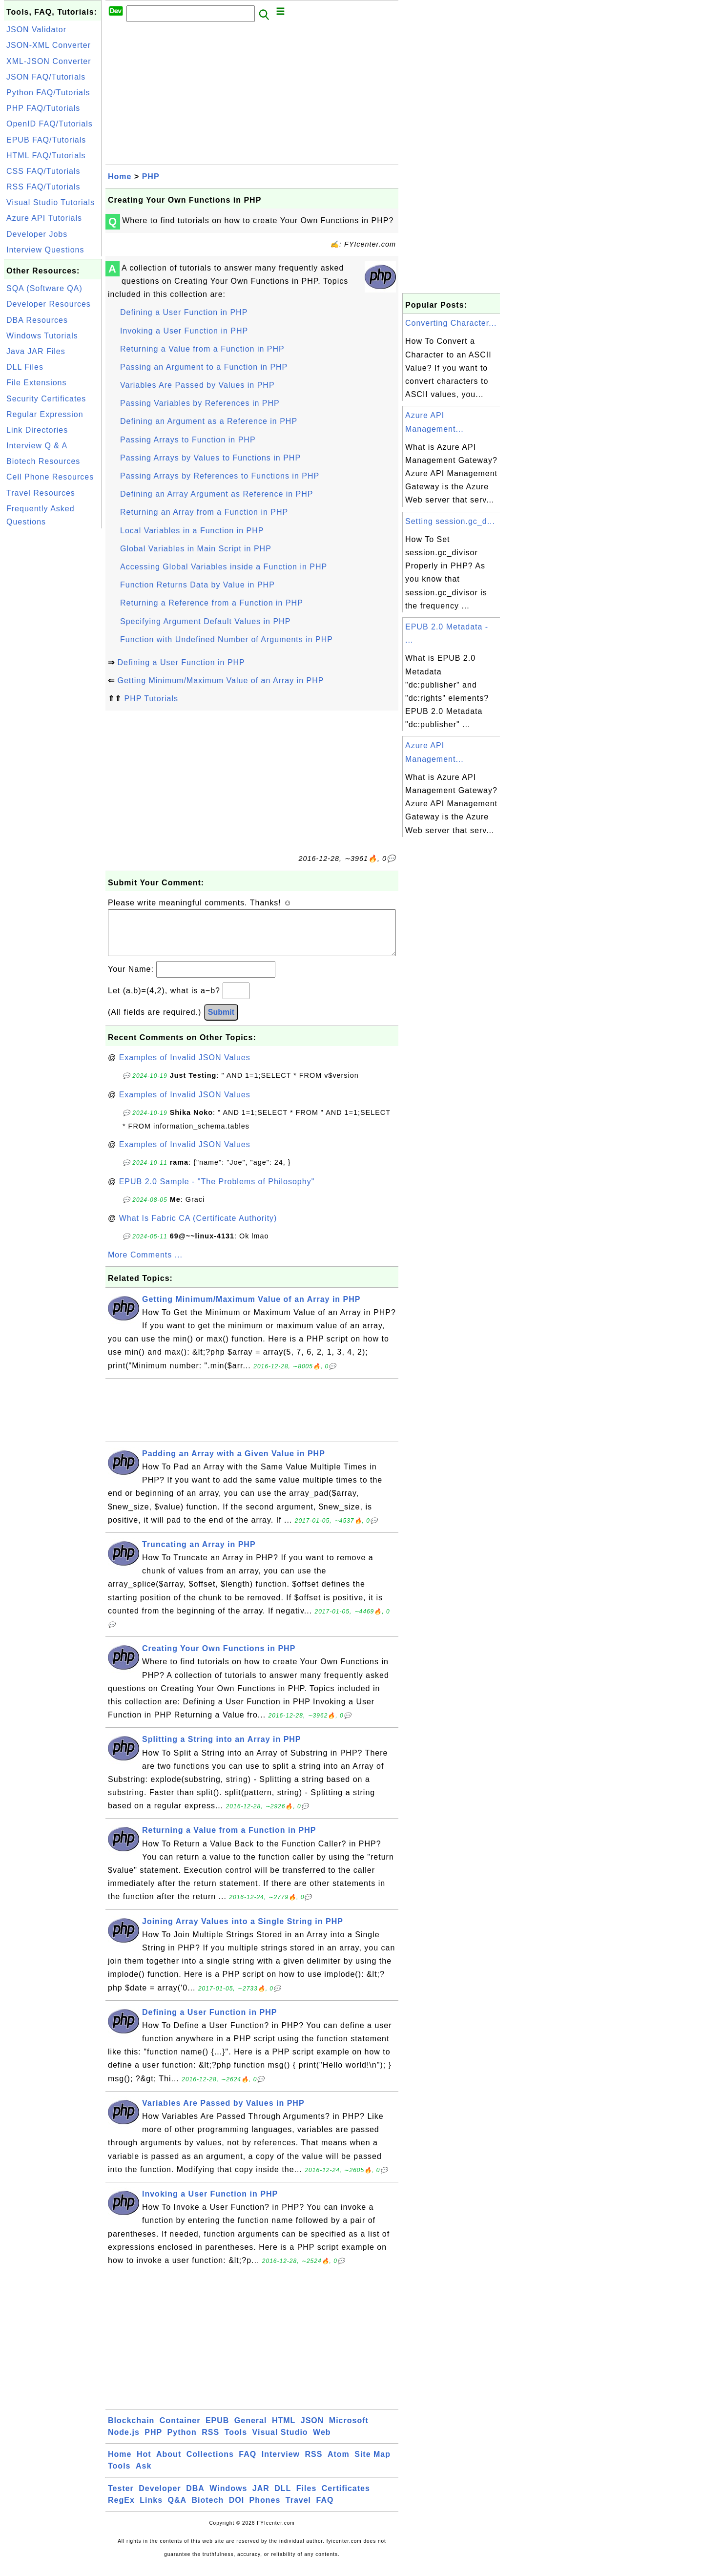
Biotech (208, 2510)
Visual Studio (280, 2442)
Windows (228, 2498)
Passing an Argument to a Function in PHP (204, 367)
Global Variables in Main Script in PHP (195, 549)
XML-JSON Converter (48, 61)
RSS (210, 2442)
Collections (210, 2464)
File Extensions (36, 382)
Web (322, 2442)
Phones (265, 2510)
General (250, 2430)
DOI (236, 2510)
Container (180, 2430)
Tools (236, 2442)
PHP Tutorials (151, 698)
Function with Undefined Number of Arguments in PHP (226, 639)
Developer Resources (48, 304)
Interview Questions (45, 250)
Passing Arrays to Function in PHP (188, 440)
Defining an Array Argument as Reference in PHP (216, 494)
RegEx (121, 2510)
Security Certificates (46, 399)
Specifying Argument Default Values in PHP (205, 621)
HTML (283, 2430)
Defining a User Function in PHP (184, 312)
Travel (298, 2510)
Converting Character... (451, 323)
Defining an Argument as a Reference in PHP (208, 421)
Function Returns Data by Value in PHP (197, 585)
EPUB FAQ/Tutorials (46, 140)
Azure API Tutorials (44, 218)
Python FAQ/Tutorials (48, 92)
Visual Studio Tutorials (50, 202)
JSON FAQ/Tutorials (45, 77)
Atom (339, 2464)
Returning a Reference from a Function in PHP (211, 603)
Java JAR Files (35, 351)
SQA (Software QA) (44, 288)
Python (182, 2442)
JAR (260, 2498)
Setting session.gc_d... (450, 521)
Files (306, 2498)
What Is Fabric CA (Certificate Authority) (198, 1228)
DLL (282, 2498)
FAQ (247, 2464)
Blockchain (131, 2430)
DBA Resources (37, 320)
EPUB (217, 2430)
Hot (144, 2464)
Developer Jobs (36, 234)
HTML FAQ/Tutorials (46, 155)
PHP (151, 176)
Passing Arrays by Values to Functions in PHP (210, 458)
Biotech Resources (43, 461)
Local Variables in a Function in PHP (192, 530)
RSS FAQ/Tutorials (43, 187)
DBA (195, 2498)
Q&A (177, 2510)
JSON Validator (36, 29)
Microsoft (349, 2430)
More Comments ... (145, 1264)
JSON (312, 2430)
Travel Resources (40, 493)
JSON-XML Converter (48, 45)
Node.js (124, 2442)
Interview (281, 2464)
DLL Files (24, 367)
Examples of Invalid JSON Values (184, 1067)
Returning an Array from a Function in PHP (204, 512)
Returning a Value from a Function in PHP (202, 349)
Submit (221, 1022)
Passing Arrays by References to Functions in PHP (219, 476)
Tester (121, 2498)
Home (119, 176)
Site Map (372, 2464)
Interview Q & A (36, 445)
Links (151, 2510)
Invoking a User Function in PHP (184, 331)
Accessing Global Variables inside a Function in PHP (223, 567)
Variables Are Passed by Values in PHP (197, 385)
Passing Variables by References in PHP (200, 403)
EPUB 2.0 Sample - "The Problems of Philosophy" (217, 1191)
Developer (160, 2498)
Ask (143, 2475)
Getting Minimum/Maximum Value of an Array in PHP (220, 680)
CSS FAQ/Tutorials (43, 171)
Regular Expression (44, 414)
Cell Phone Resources (50, 477)
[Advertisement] (53, 677)
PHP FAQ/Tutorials (43, 108)
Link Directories (37, 430)
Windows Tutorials (42, 336)
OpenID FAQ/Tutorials (49, 124)
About (168, 2464)
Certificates (346, 2498)
